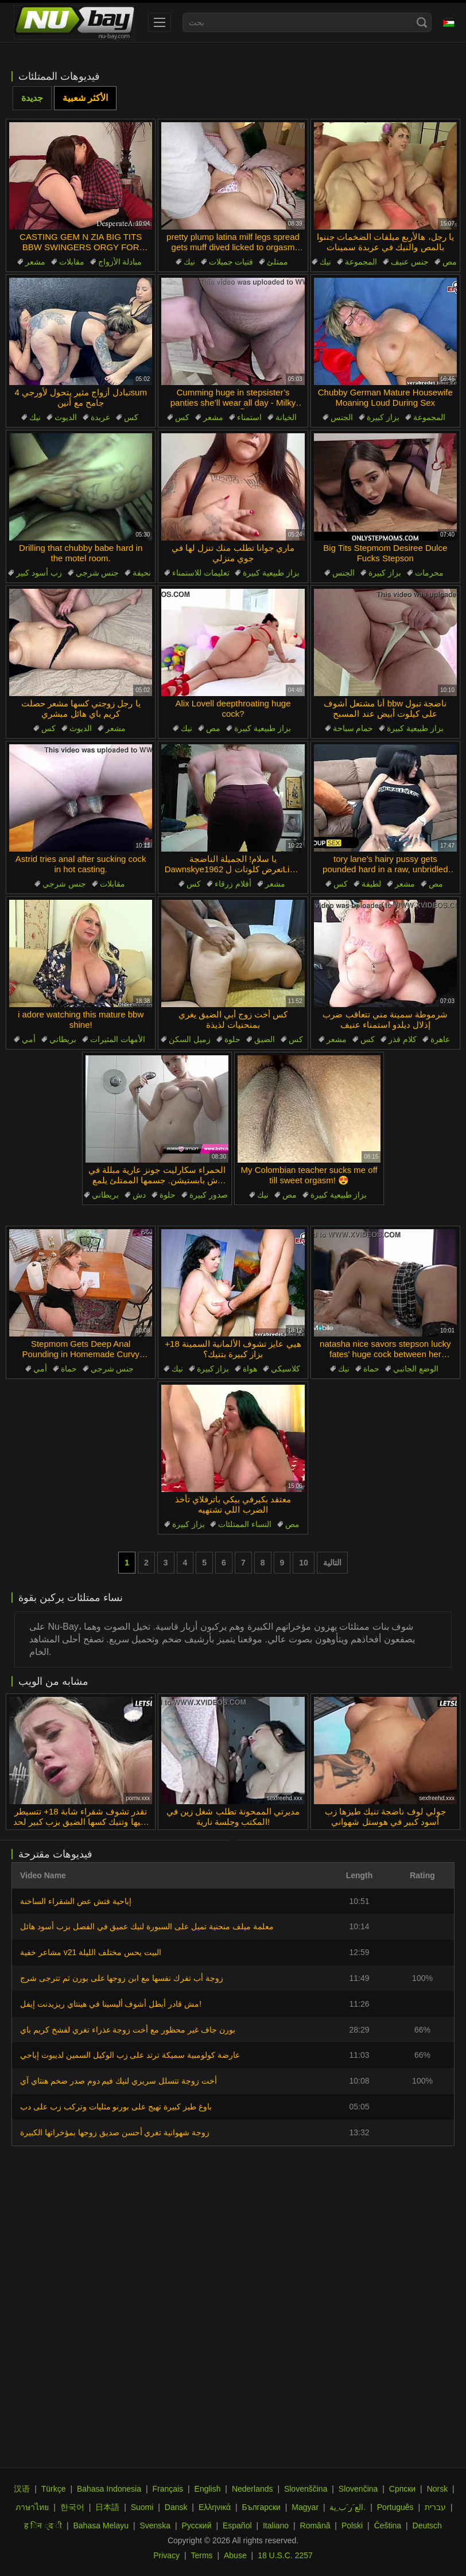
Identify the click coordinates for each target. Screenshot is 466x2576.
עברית (435, 2507)
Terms (201, 2555)
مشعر (35, 261)
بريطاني (62, 1039)
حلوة (232, 1039)
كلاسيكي (285, 1368)
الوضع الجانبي (415, 1368)
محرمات (429, 572)
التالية (332, 1562)
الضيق (264, 1039)
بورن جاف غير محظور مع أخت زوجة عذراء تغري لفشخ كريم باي (127, 2029)
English (208, 2488)
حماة (69, 1368)
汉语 (22, 2488)
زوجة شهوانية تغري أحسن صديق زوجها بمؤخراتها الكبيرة (114, 2132)
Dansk (176, 2507)
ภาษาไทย (32, 2507)
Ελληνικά (215, 2507)
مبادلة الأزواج (120, 261)
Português (395, 2507)
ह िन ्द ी (43, 2525)
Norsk (437, 2488)
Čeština (387, 2525)
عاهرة (440, 1039)
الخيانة (286, 417)
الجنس (342, 417)
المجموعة (361, 261)
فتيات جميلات (231, 261)
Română (315, 2525)
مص (449, 261)
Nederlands (252, 2488)
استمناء (249, 417)
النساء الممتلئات (244, 1524)
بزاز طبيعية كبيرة (271, 572)
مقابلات (71, 261)
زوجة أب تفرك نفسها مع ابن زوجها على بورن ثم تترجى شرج (121, 1978)
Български (261, 2507)
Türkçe (53, 2488)
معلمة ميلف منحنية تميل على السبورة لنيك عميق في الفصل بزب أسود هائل (147, 1926)
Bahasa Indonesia (109, 2488)
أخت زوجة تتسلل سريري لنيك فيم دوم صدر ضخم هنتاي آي (118, 2080)
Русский (197, 2525)
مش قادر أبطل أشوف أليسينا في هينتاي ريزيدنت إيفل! (110, 2003)
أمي (29, 1039)
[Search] (422, 22)
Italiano (276, 2525)
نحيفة (142, 572)
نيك (189, 261)
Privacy (166, 2555)
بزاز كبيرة (383, 417)
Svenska (154, 2525)
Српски (402, 2488)
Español (237, 2525)
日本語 (107, 2507)
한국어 (72, 2507)
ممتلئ (277, 261)
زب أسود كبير (39, 572)
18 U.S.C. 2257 (285, 2555)
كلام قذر (403, 1039)
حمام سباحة (353, 728)
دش (139, 1194)
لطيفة (371, 883)
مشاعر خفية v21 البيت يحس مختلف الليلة (90, 1952)
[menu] (159, 22)
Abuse (235, 2555)
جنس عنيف (410, 261)
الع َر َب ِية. (347, 2507)
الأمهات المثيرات (117, 1039)
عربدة (100, 417)
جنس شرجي (97, 572)
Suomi (142, 2507)
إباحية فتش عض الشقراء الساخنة (75, 1901)
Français (167, 2488)
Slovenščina (306, 2488)
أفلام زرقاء (233, 883)
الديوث (66, 417)
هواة (250, 1368)
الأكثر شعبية (85, 98)
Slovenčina (358, 2488)
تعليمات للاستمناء (201, 572)
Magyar (305, 2507)
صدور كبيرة (208, 1194)
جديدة (32, 98)
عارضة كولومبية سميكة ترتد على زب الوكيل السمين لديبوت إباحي (130, 2055)
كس (131, 417)
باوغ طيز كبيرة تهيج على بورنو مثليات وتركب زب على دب (116, 2106)
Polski (352, 2525)
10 (303, 1562)
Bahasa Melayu (101, 2525)
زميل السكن (190, 1039)
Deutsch (427, 2525)
